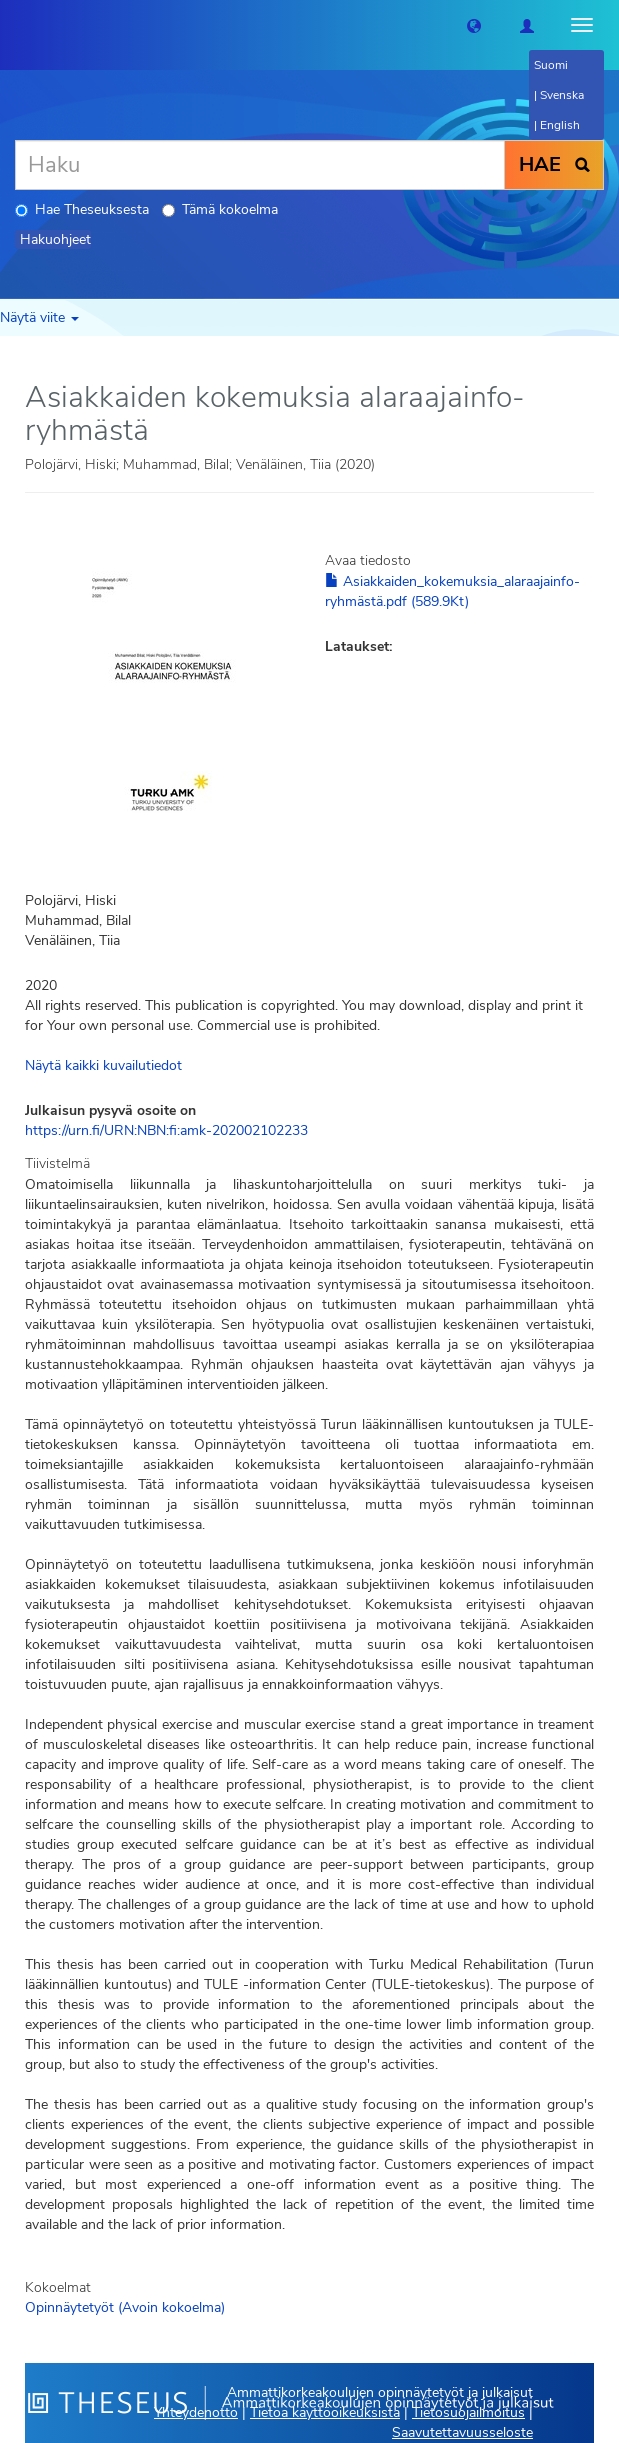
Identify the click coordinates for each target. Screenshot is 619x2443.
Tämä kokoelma (220, 209)
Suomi (551, 65)
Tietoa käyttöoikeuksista (325, 2412)
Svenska (562, 95)
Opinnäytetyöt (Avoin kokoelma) (125, 2307)
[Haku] (260, 165)
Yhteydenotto (196, 2412)
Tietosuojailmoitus (468, 2412)
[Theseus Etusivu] (15, 25)
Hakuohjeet (55, 239)
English (560, 125)
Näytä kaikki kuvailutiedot (103, 1065)
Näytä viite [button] (39, 317)
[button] (474, 25)
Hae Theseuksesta (82, 209)
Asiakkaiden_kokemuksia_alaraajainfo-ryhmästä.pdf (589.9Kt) (452, 591)
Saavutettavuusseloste (462, 2432)
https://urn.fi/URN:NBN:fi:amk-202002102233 (166, 1130)
